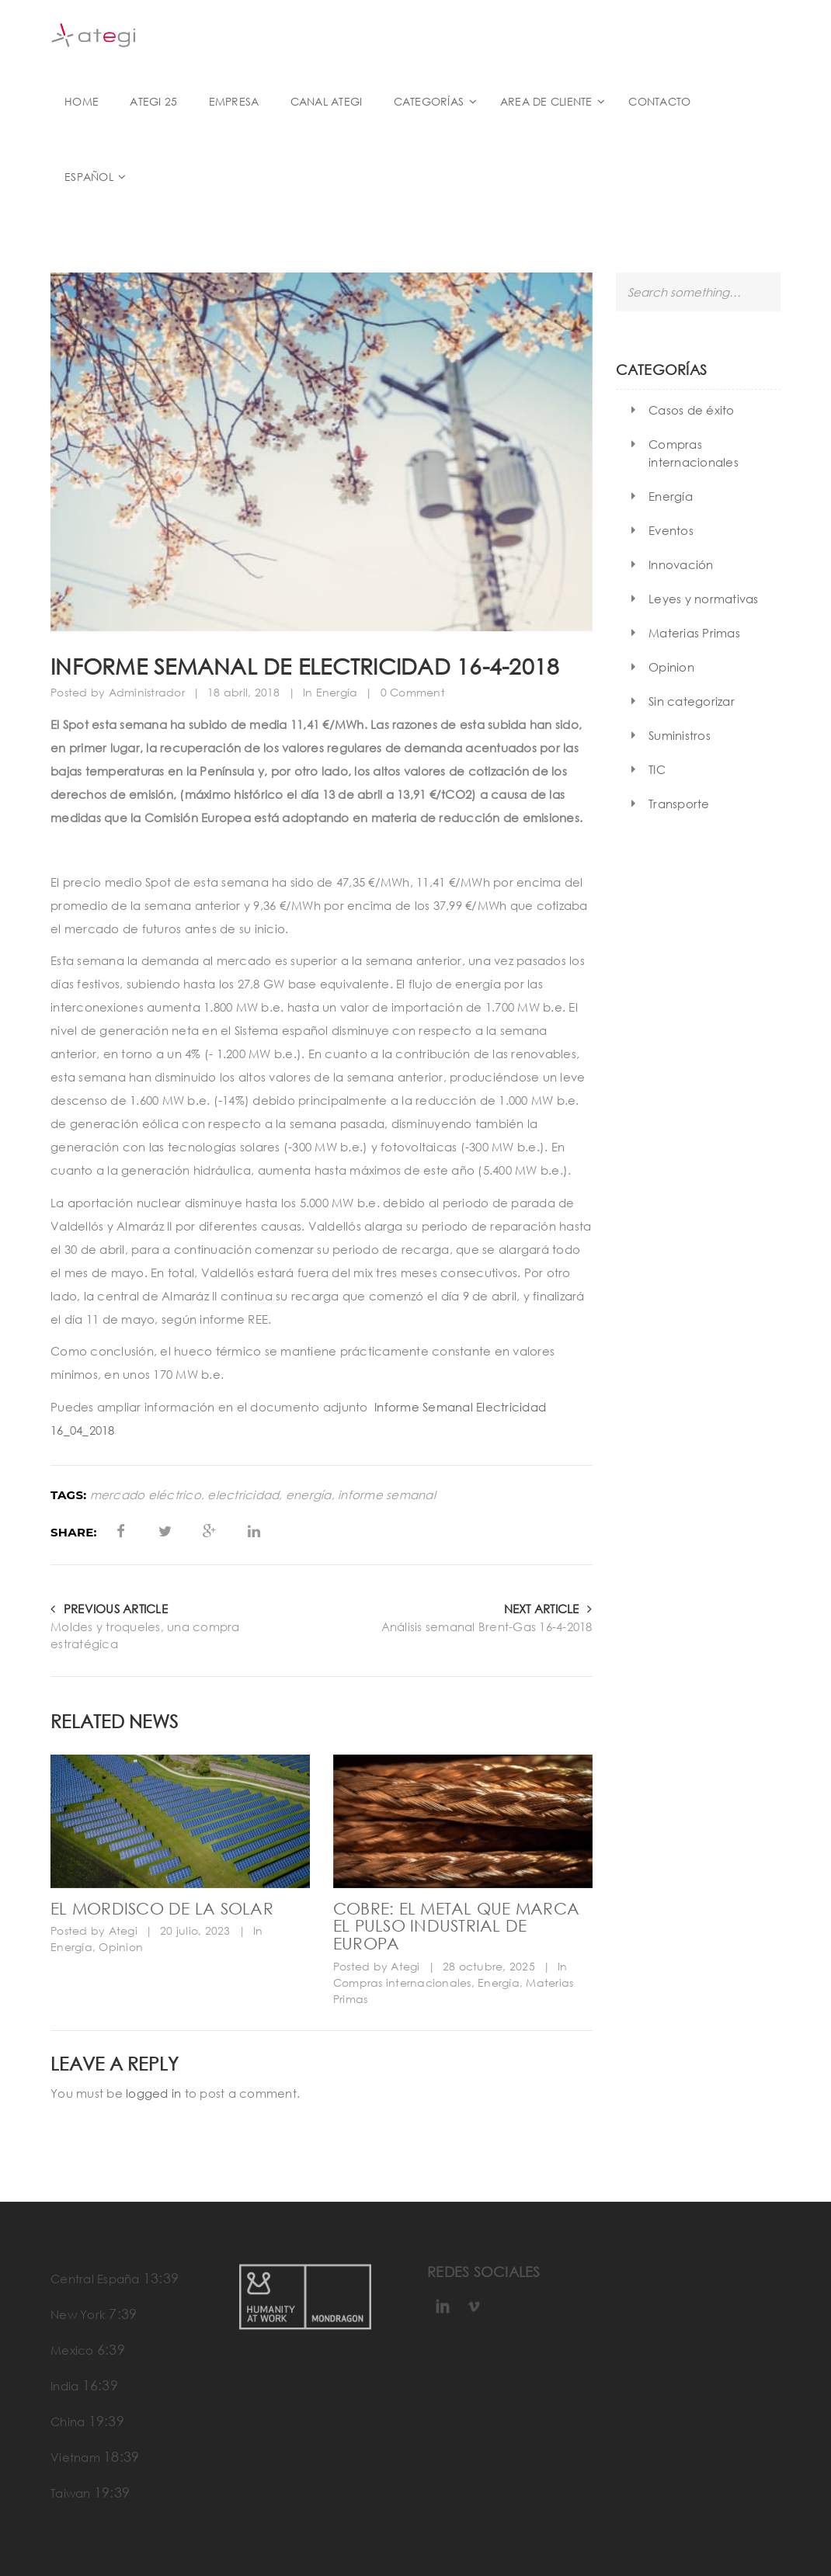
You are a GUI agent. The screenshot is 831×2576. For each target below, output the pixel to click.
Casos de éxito (691, 410)
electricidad (243, 1495)
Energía (337, 692)
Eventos (671, 530)
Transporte (679, 804)
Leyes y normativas (703, 599)
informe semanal (387, 1495)
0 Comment (413, 692)
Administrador (147, 692)
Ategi (123, 1930)
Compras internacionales (402, 1982)
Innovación (681, 564)
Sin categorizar (691, 701)
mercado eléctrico (145, 1495)
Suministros (679, 735)
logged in (153, 2093)
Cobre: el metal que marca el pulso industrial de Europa (456, 1926)
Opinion (121, 1946)
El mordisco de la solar (161, 1908)
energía (309, 1495)
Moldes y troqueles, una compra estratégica (145, 1635)
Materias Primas (694, 633)
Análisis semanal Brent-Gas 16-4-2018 (487, 1626)
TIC (657, 769)
